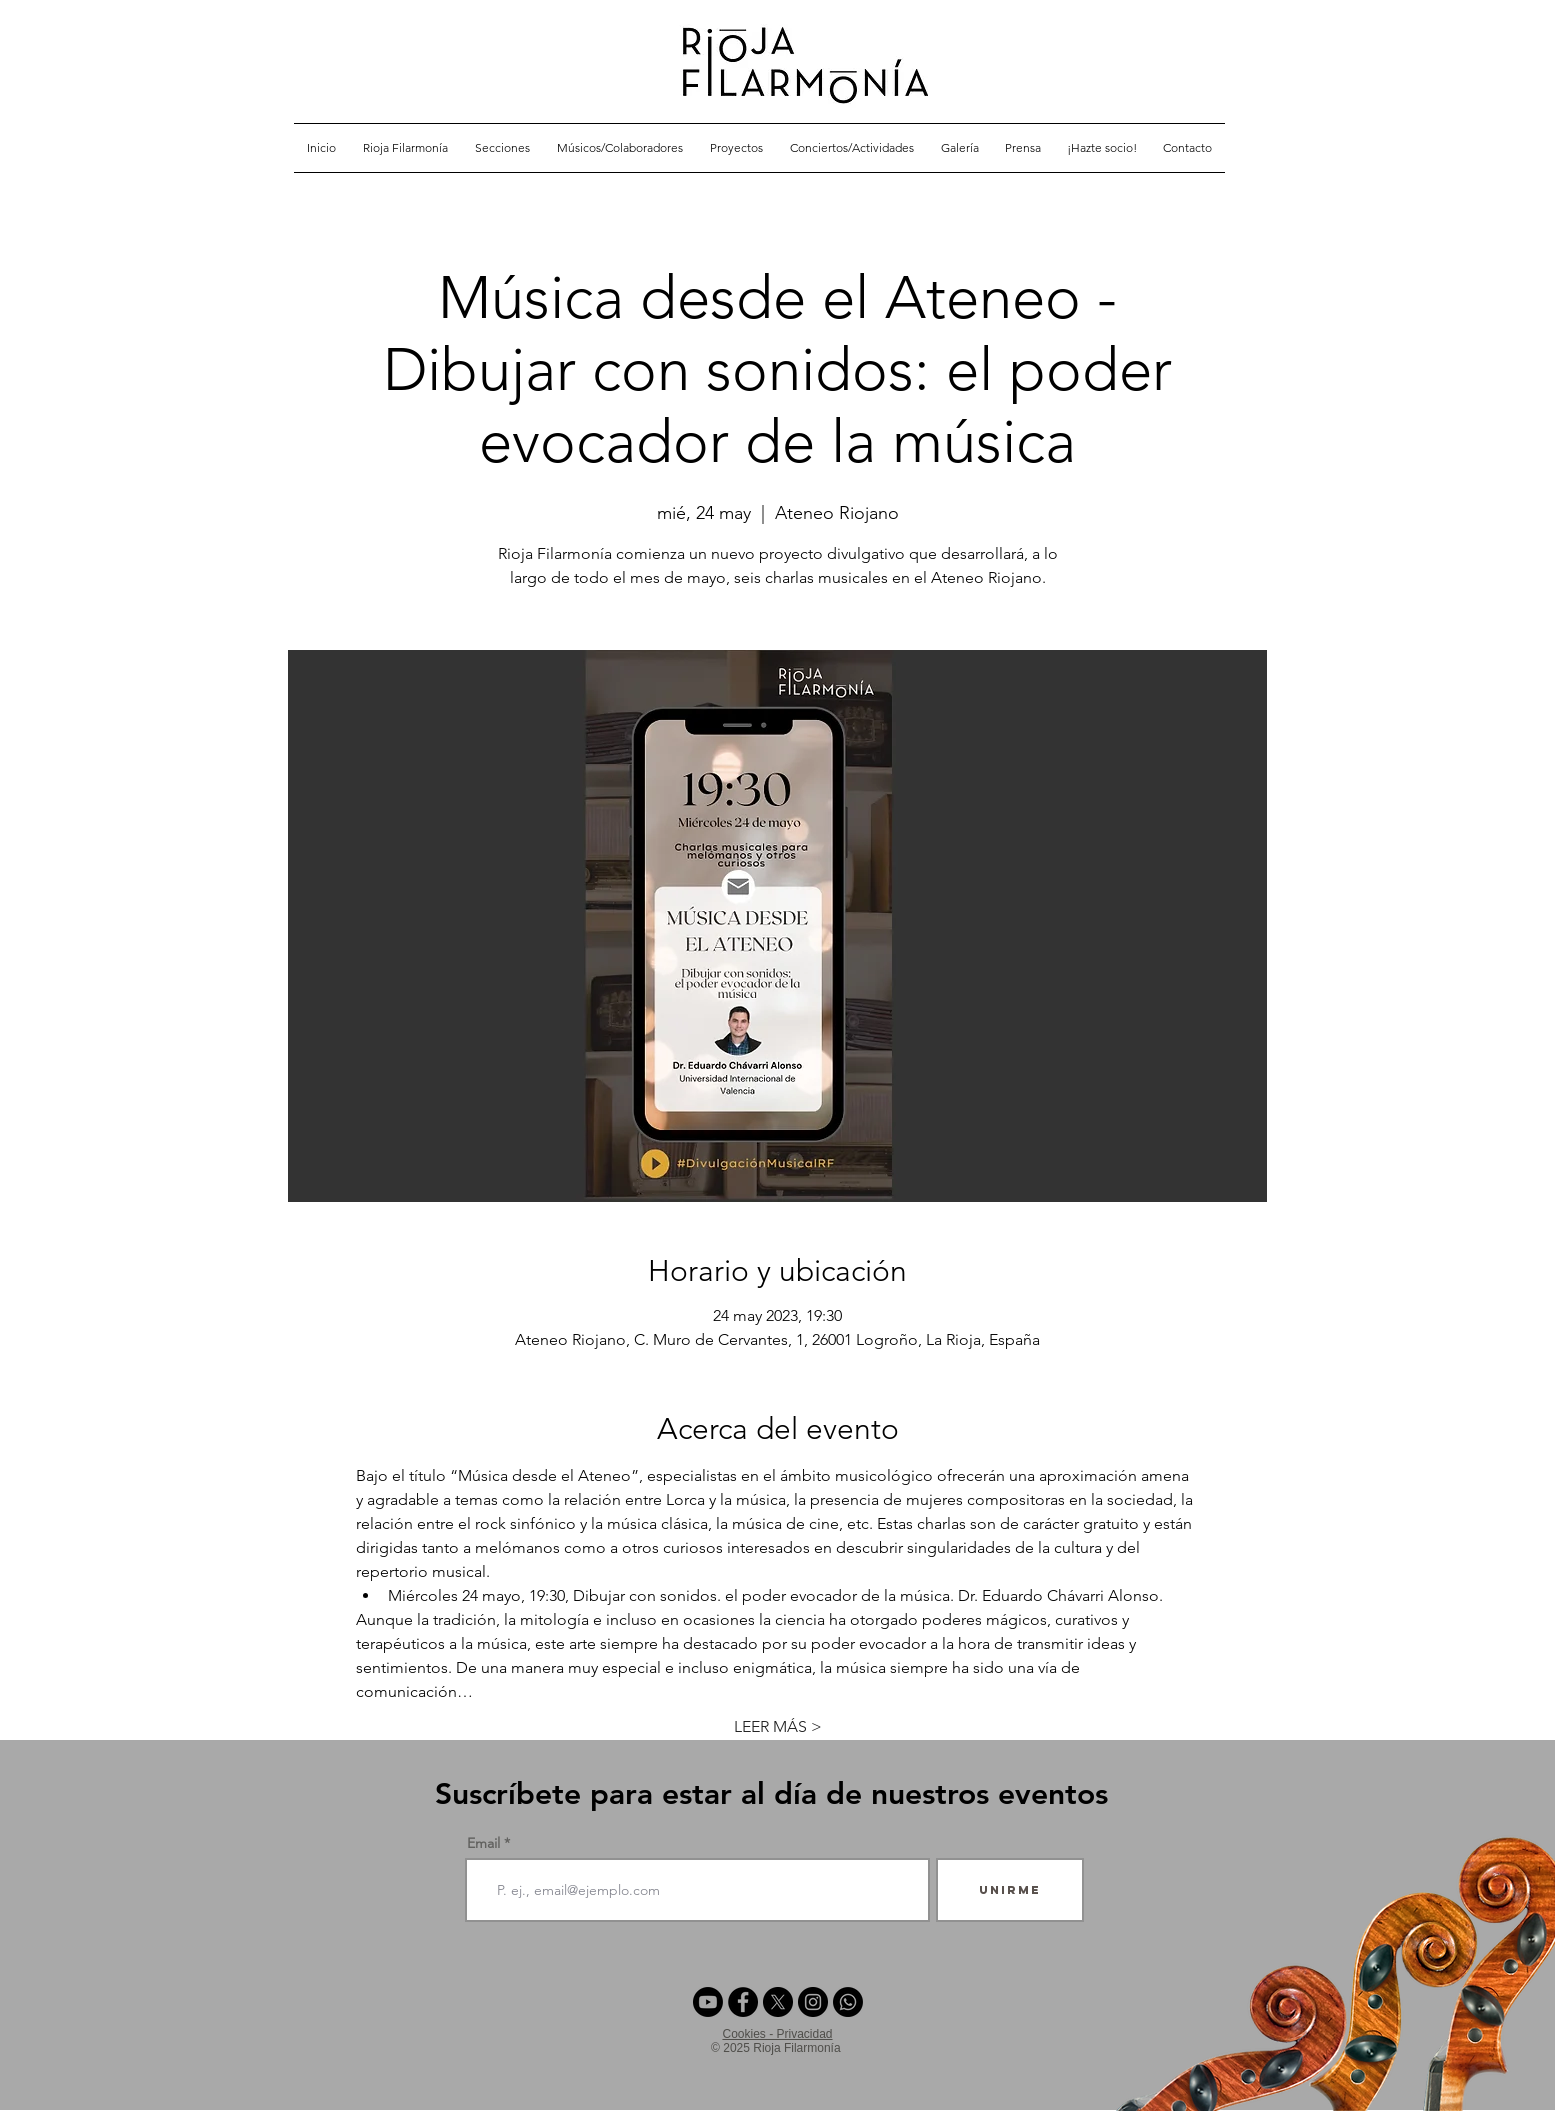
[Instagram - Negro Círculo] (813, 2002)
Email (483, 1843)
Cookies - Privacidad (777, 2034)
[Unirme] (1010, 1890)
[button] (503, 148)
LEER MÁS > (778, 1726)
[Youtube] (708, 2002)
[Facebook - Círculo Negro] (743, 2002)
